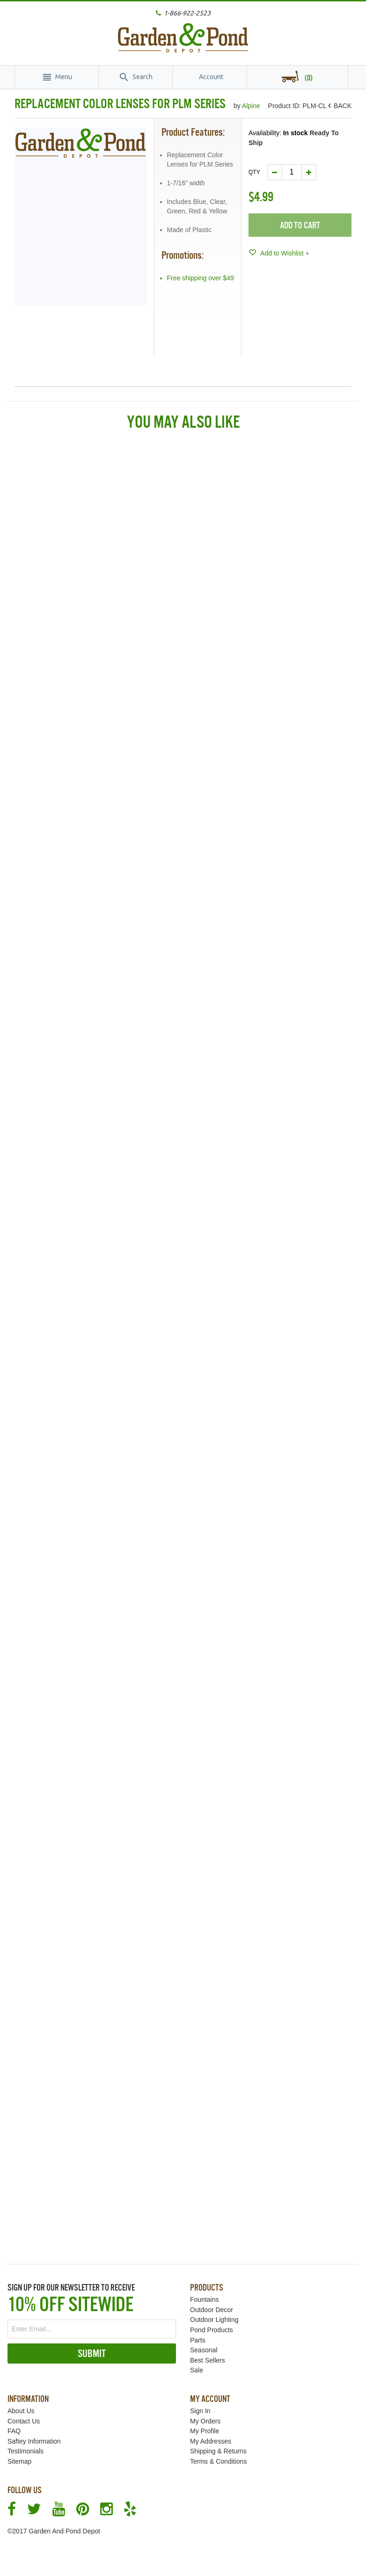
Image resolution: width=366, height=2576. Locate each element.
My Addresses (210, 2441)
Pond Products (211, 2330)
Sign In (200, 2411)
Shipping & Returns (218, 2451)
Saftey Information (34, 2441)
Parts (197, 2340)
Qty (254, 172)
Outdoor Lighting (214, 2319)
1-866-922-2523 (187, 13)
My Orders (205, 2421)
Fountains (204, 2299)
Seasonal (203, 2350)
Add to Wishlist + (284, 253)
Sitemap (19, 2461)
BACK (340, 106)
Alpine (252, 105)
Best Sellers (207, 2360)
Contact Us (23, 2421)
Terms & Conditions (218, 2461)
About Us (21, 2411)
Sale (196, 2370)
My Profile (204, 2431)
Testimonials (25, 2451)
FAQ (14, 2431)
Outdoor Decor (211, 2309)
